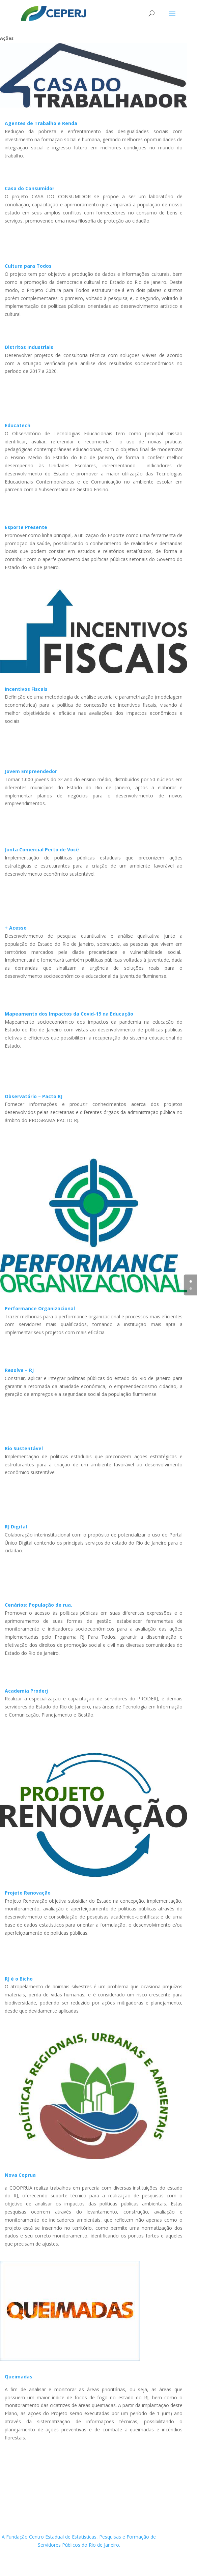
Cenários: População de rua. (38, 1605)
